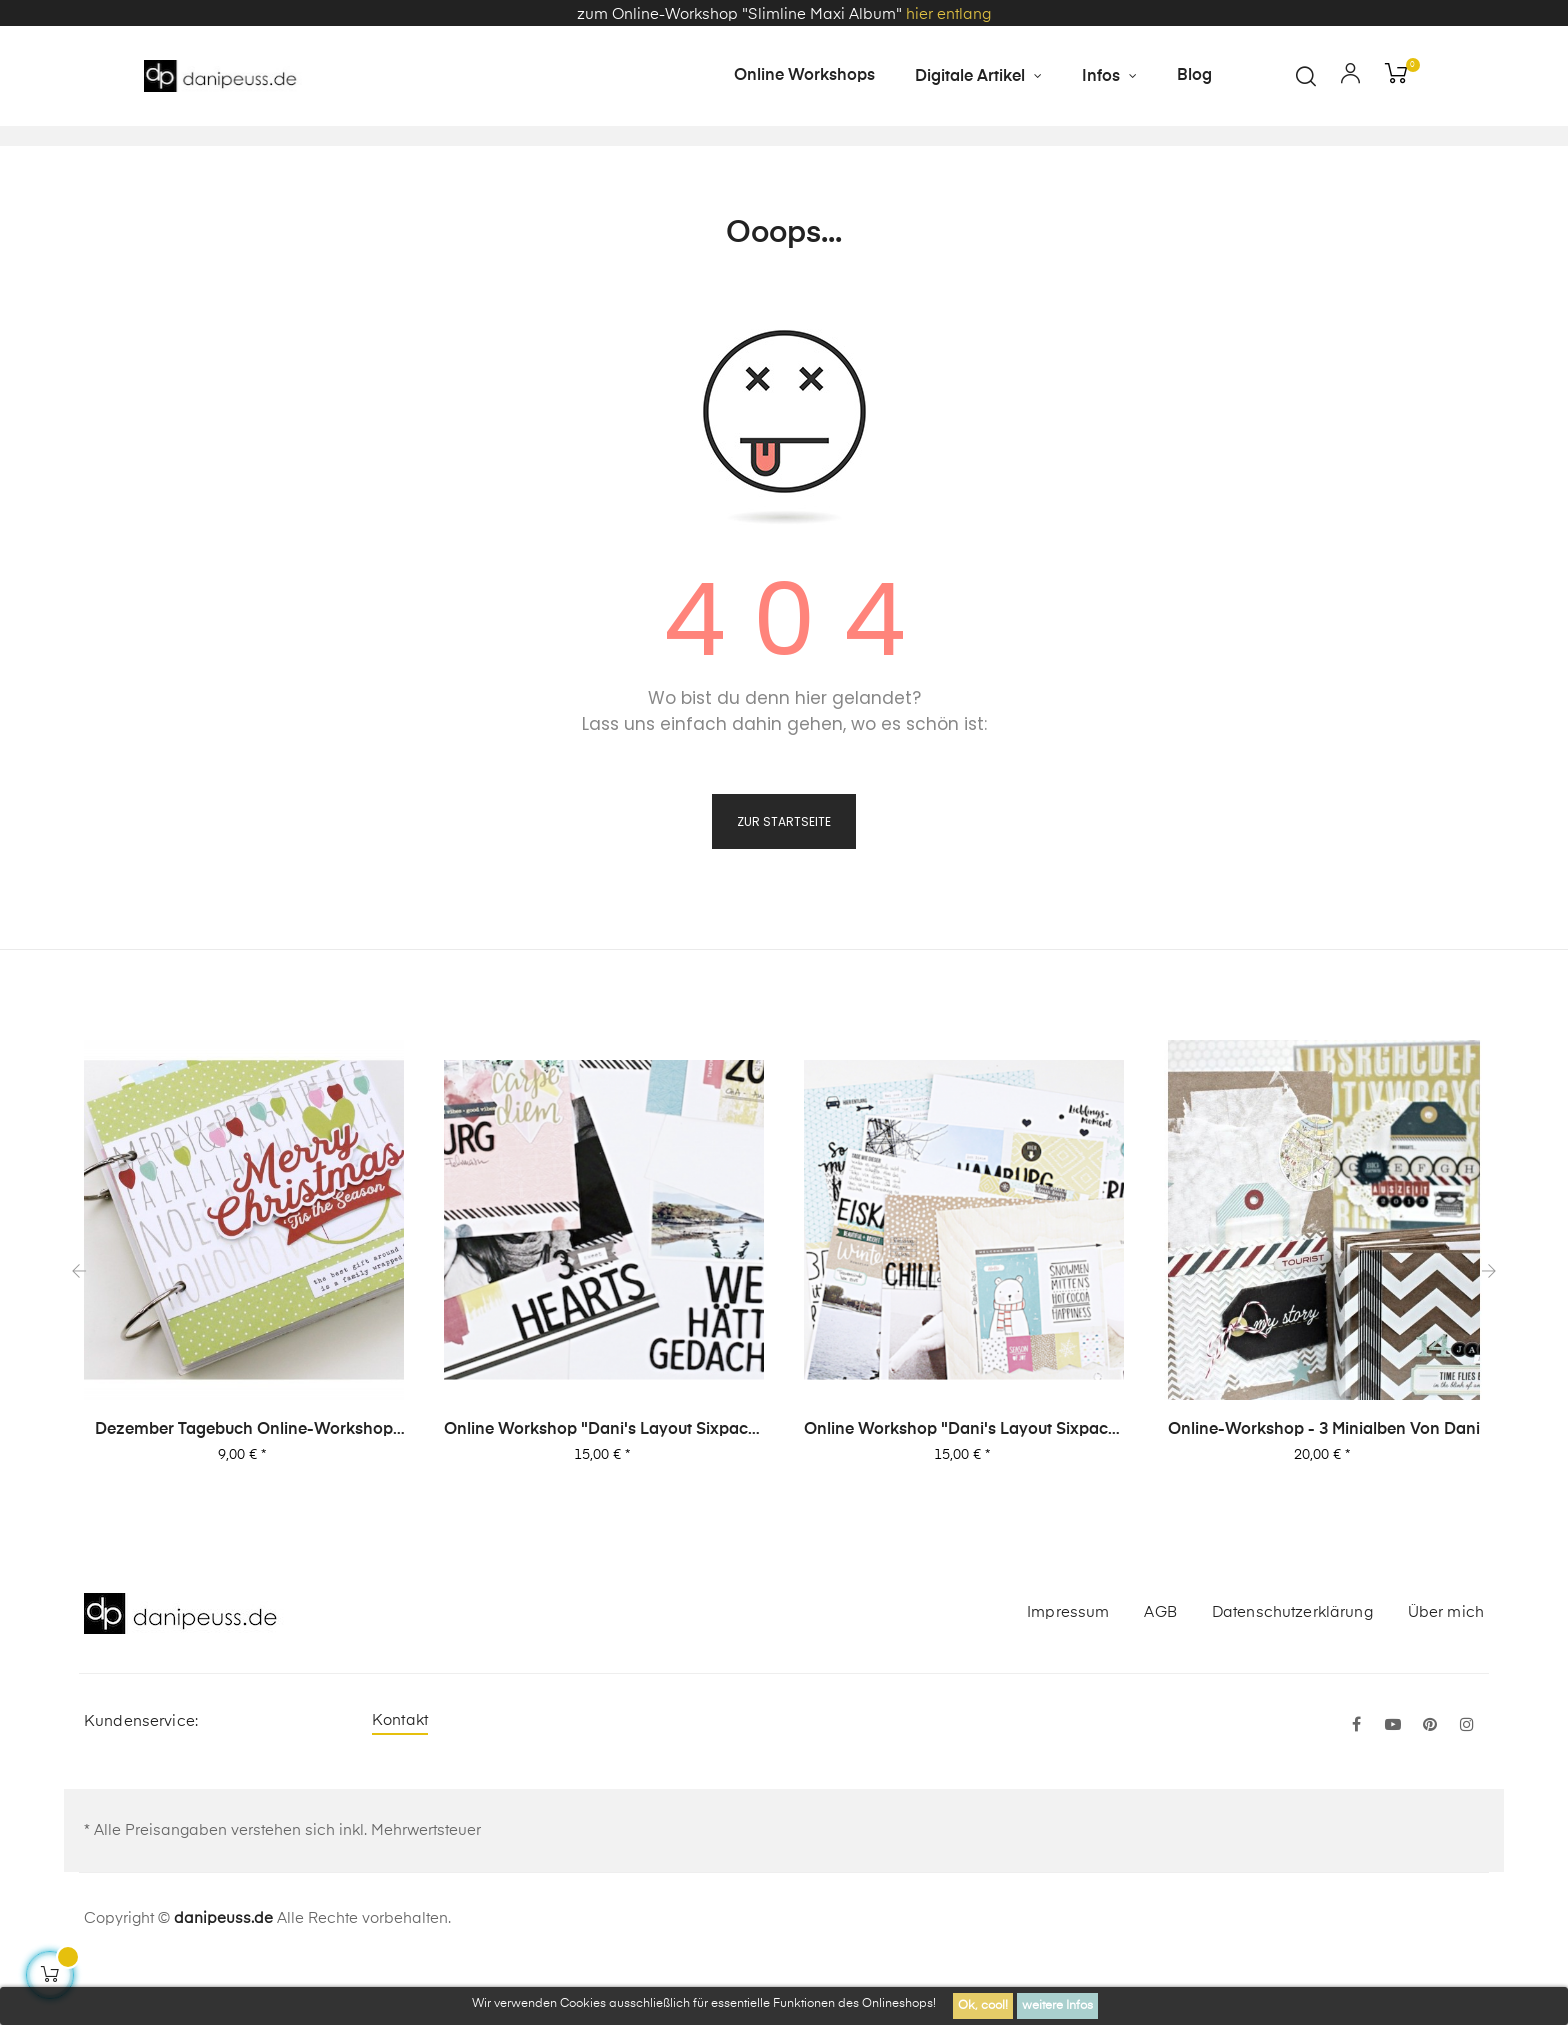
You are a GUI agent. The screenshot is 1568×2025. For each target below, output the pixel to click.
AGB (1160, 1671)
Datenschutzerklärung (1292, 1671)
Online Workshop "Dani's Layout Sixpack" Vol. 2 (604, 1490)
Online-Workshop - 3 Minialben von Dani (1324, 1489)
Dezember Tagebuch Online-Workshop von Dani (244, 1490)
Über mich (1446, 1671)
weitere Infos (1057, 2006)
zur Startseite (784, 880)
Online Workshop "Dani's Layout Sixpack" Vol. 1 (964, 1490)
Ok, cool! (983, 2006)
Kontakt (400, 1779)
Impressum (1068, 1671)
